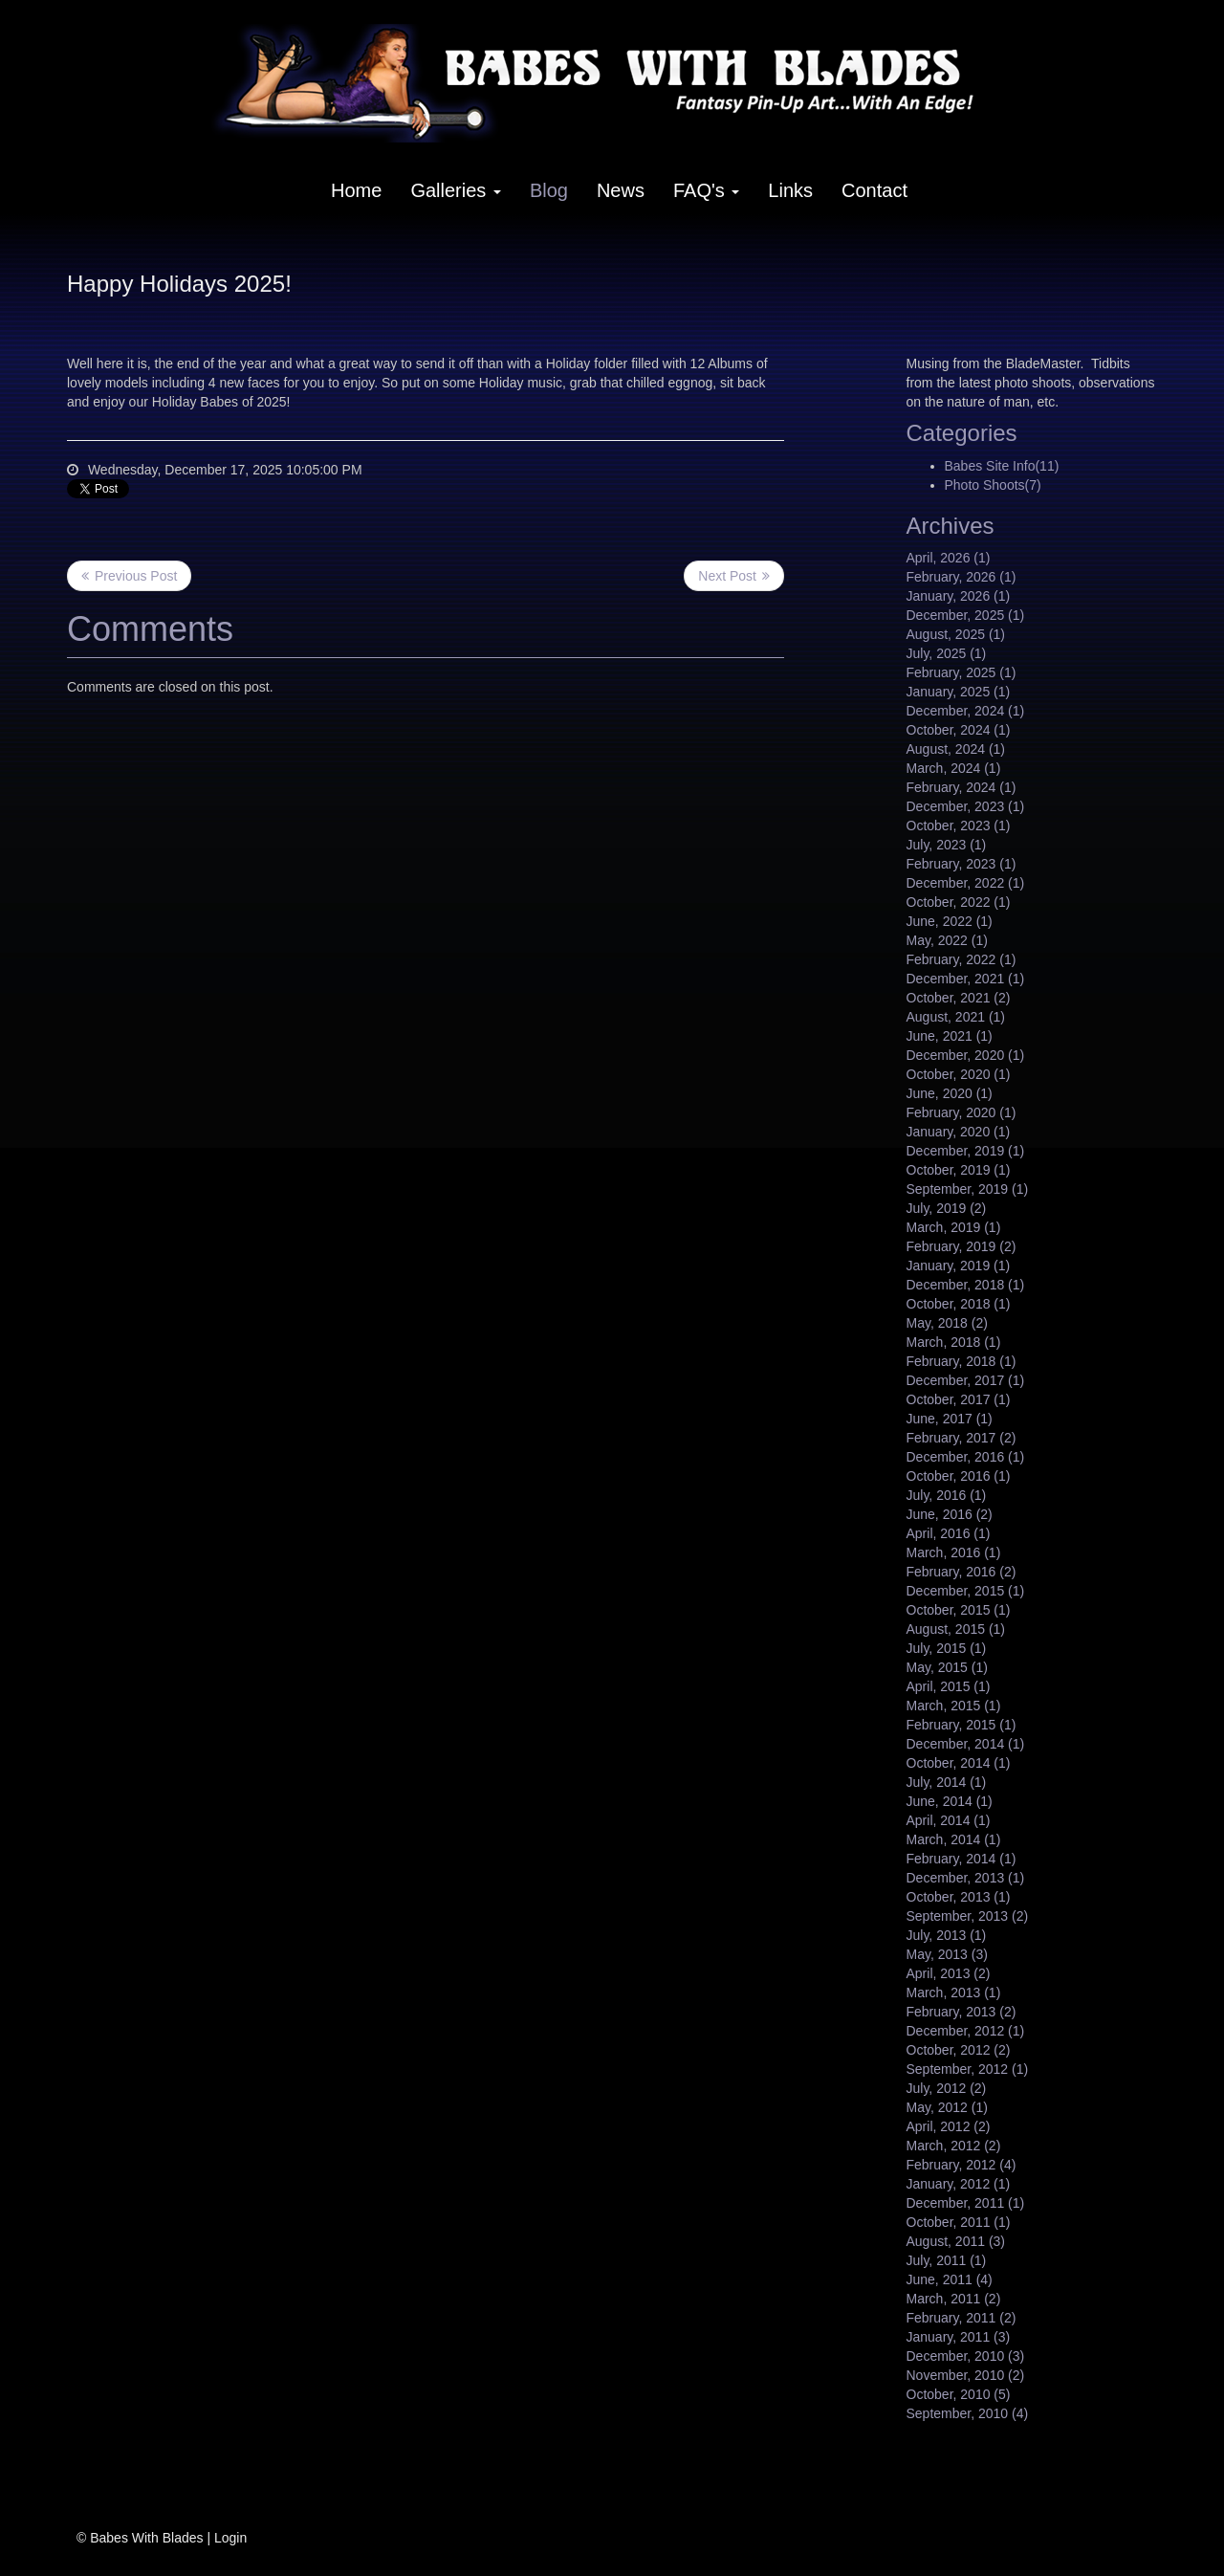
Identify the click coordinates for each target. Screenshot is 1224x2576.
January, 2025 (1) (959, 691)
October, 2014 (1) (959, 1763)
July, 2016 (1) (947, 1495)
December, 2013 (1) (966, 1877)
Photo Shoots (993, 485)
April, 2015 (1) (949, 1686)
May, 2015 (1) (947, 1667)
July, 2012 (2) (947, 2088)
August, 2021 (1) (956, 1016)
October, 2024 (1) (959, 730)
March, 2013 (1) (954, 1992)
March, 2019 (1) (954, 1227)
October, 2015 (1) (959, 1610)
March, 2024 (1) (954, 768)
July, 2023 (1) (947, 844)
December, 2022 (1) (966, 883)
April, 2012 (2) (949, 2126)
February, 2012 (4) (961, 2164)
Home (356, 190)
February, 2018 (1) (961, 1361)
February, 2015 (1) (961, 1724)
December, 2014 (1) (966, 1743)
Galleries (455, 190)
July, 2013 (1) (947, 1935)
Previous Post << (129, 576)
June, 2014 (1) (950, 1801)
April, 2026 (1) (949, 557)
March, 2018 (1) (954, 1342)
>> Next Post (734, 576)
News (621, 190)
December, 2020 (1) (966, 1055)
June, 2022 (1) (950, 921)
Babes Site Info (1002, 465)
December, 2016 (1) (966, 1456)
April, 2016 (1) (949, 1533)
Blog (549, 190)
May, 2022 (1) (947, 940)
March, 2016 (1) (954, 1552)
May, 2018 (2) (947, 1323)
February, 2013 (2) (961, 2011)
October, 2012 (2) (959, 2050)
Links (790, 190)
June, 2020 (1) (950, 1093)
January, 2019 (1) (959, 1265)
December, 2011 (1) (966, 2203)
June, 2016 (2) (950, 1514)
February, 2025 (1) (961, 672)
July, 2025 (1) (947, 653)
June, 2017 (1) (950, 1418)
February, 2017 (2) (961, 1437)
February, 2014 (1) (961, 1858)
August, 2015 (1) (956, 1629)
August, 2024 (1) (956, 749)
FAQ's (706, 190)
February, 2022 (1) (961, 959)
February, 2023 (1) (961, 863)
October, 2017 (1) (959, 1399)
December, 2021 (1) (966, 978)
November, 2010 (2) (966, 2375)
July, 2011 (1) (947, 2260)
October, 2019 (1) (959, 1170)
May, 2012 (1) (947, 2107)
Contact (874, 190)
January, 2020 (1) (959, 1131)
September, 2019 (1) (968, 1189)
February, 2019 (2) (961, 1246)
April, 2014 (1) (949, 1820)
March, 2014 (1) (954, 1839)
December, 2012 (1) (966, 2030)
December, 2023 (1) (966, 806)
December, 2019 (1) (966, 1150)
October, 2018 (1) (959, 1303)
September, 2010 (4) (968, 2413)
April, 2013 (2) (949, 1973)
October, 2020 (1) (959, 1074)
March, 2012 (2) (954, 2145)
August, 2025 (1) (956, 634)
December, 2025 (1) (966, 615)
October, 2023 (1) (959, 825)
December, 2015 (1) (966, 1590)
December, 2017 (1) (966, 1380)
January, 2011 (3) (959, 2337)
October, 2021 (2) (959, 997)
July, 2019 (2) (947, 1208)
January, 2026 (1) (959, 596)
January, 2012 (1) (959, 2183)
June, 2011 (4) (950, 2279)
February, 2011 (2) (961, 2317)
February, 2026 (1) (961, 576)
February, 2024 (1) (961, 787)
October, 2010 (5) (959, 2394)
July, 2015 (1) (947, 1648)
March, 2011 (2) (954, 2298)
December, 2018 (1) (966, 1284)
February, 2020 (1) (961, 1112)
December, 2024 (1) (966, 710)
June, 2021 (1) (950, 1036)
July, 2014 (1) (947, 1782)
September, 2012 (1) (968, 2069)
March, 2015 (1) (954, 1705)
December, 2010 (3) (966, 2356)
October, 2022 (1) (959, 902)
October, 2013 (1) (959, 1896)
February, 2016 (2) (961, 1571)
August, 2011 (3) (956, 2241)
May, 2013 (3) (947, 1954)
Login (230, 2537)
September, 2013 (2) (968, 1916)
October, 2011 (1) (959, 2222)
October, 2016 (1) (959, 1476)
